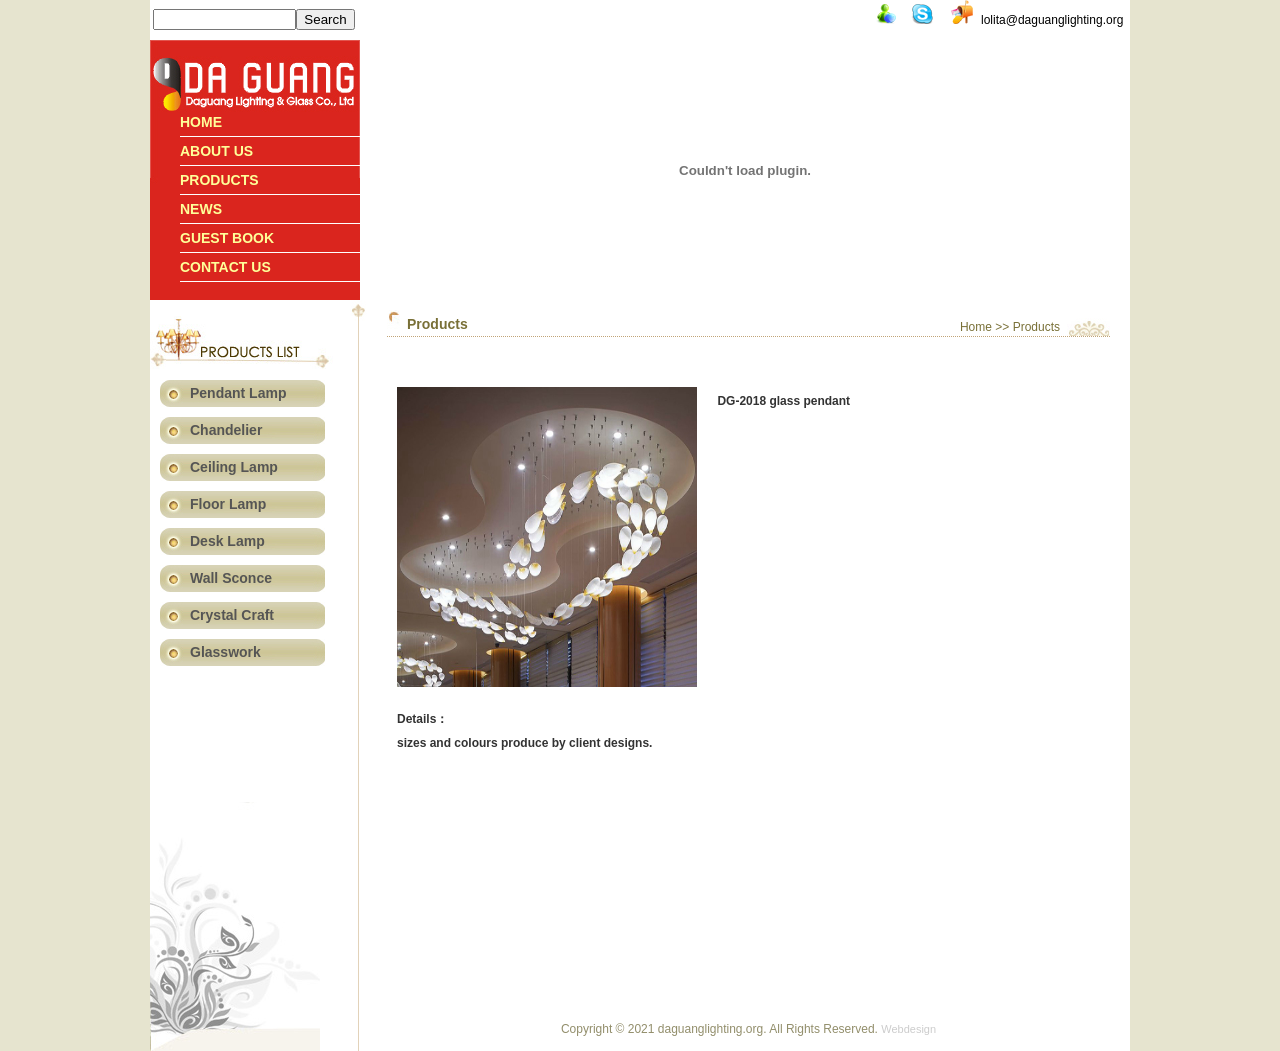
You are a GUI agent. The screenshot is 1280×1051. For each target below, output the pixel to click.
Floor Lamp (228, 504)
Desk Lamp (227, 541)
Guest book (227, 238)
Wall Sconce (231, 578)
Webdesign (908, 1029)
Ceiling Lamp (234, 467)
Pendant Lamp (238, 393)
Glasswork (225, 652)
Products (219, 180)
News (201, 209)
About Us (216, 151)
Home (201, 122)
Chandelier (226, 430)
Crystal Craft (232, 615)
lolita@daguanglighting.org (1052, 20)
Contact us (225, 267)
